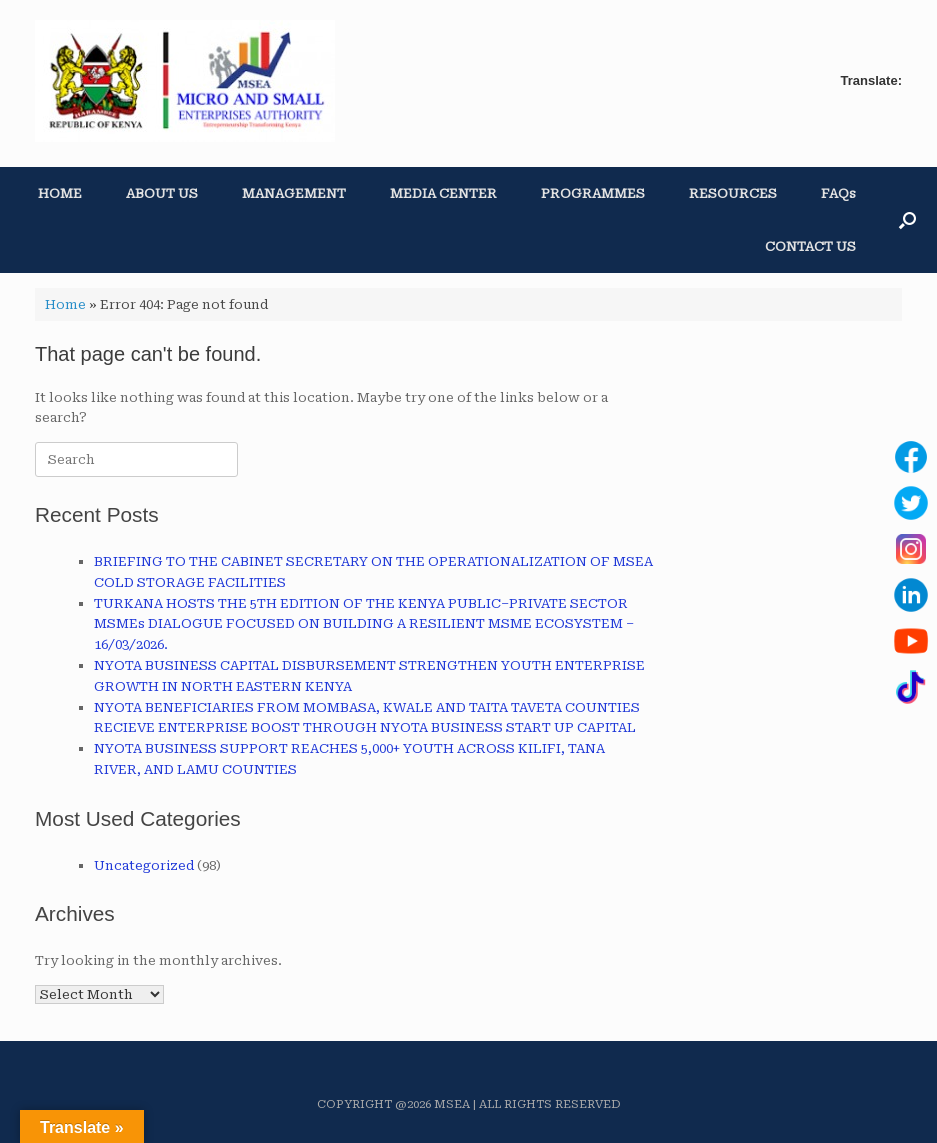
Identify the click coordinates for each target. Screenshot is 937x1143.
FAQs (838, 193)
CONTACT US (810, 246)
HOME (60, 193)
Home (65, 304)
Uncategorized (144, 865)
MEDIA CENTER (443, 193)
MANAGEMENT (294, 193)
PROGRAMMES (593, 193)
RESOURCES (733, 193)
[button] (907, 220)
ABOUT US (162, 193)
